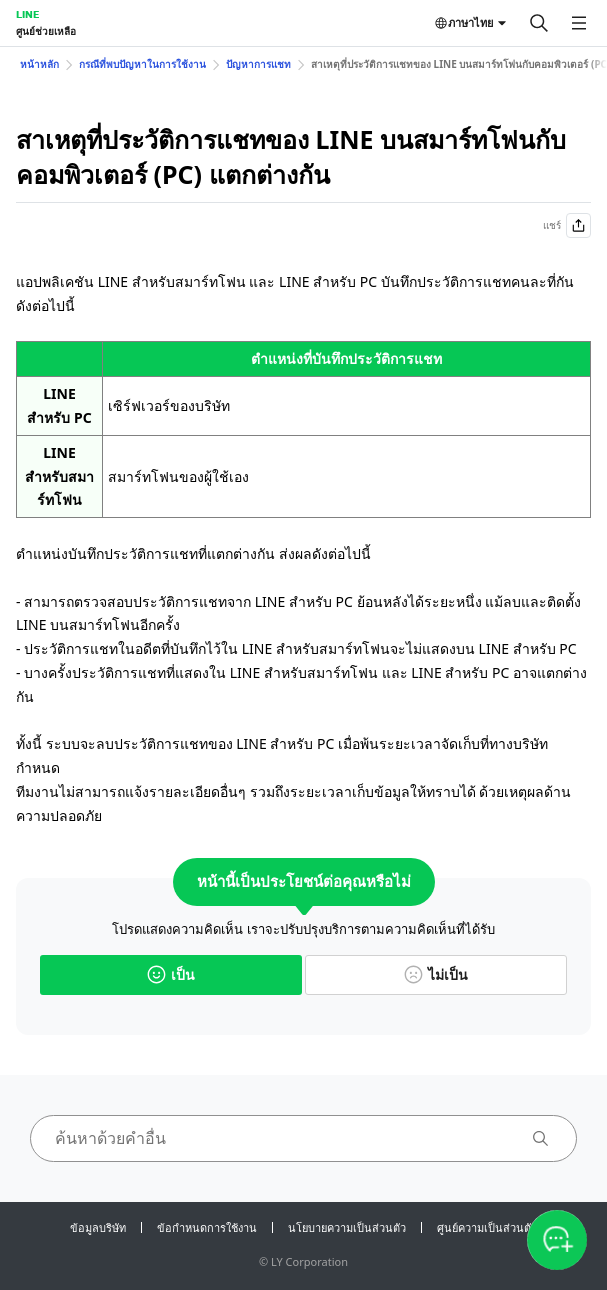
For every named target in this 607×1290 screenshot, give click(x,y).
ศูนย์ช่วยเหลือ (46, 31)
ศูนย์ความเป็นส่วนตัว (487, 1227)
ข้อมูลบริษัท (98, 1227)
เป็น (171, 974)
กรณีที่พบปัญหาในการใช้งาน (142, 64)
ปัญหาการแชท (258, 64)
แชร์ (567, 225)
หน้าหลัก (39, 64)
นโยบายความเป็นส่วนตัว (347, 1227)
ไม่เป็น (436, 974)
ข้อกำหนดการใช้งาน (207, 1227)
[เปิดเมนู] (579, 23)
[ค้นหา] (539, 23)
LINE (27, 14)
